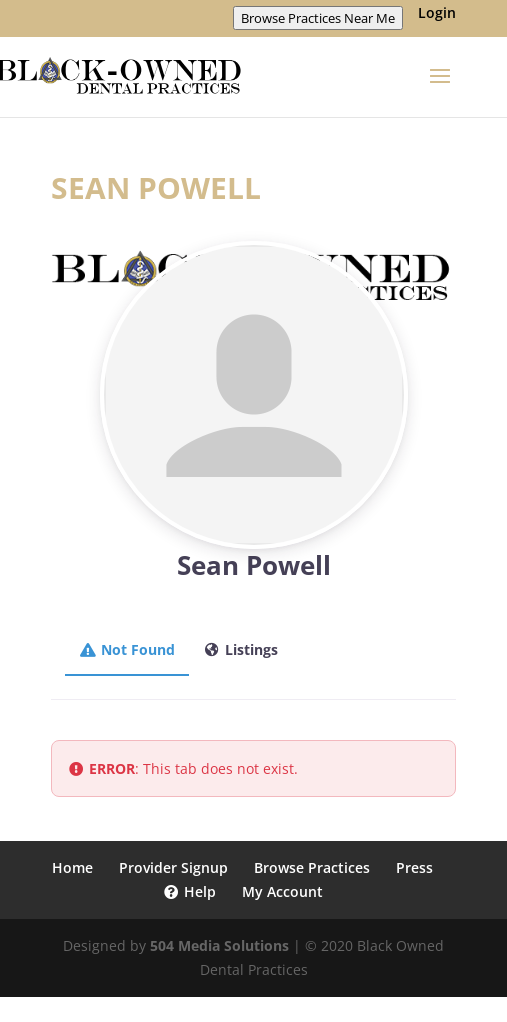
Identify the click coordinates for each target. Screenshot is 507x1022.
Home (72, 867)
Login (437, 14)
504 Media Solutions (219, 945)
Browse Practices (312, 867)
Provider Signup (173, 867)
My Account (282, 891)
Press (414, 867)
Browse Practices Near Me (318, 18)
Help (189, 891)
